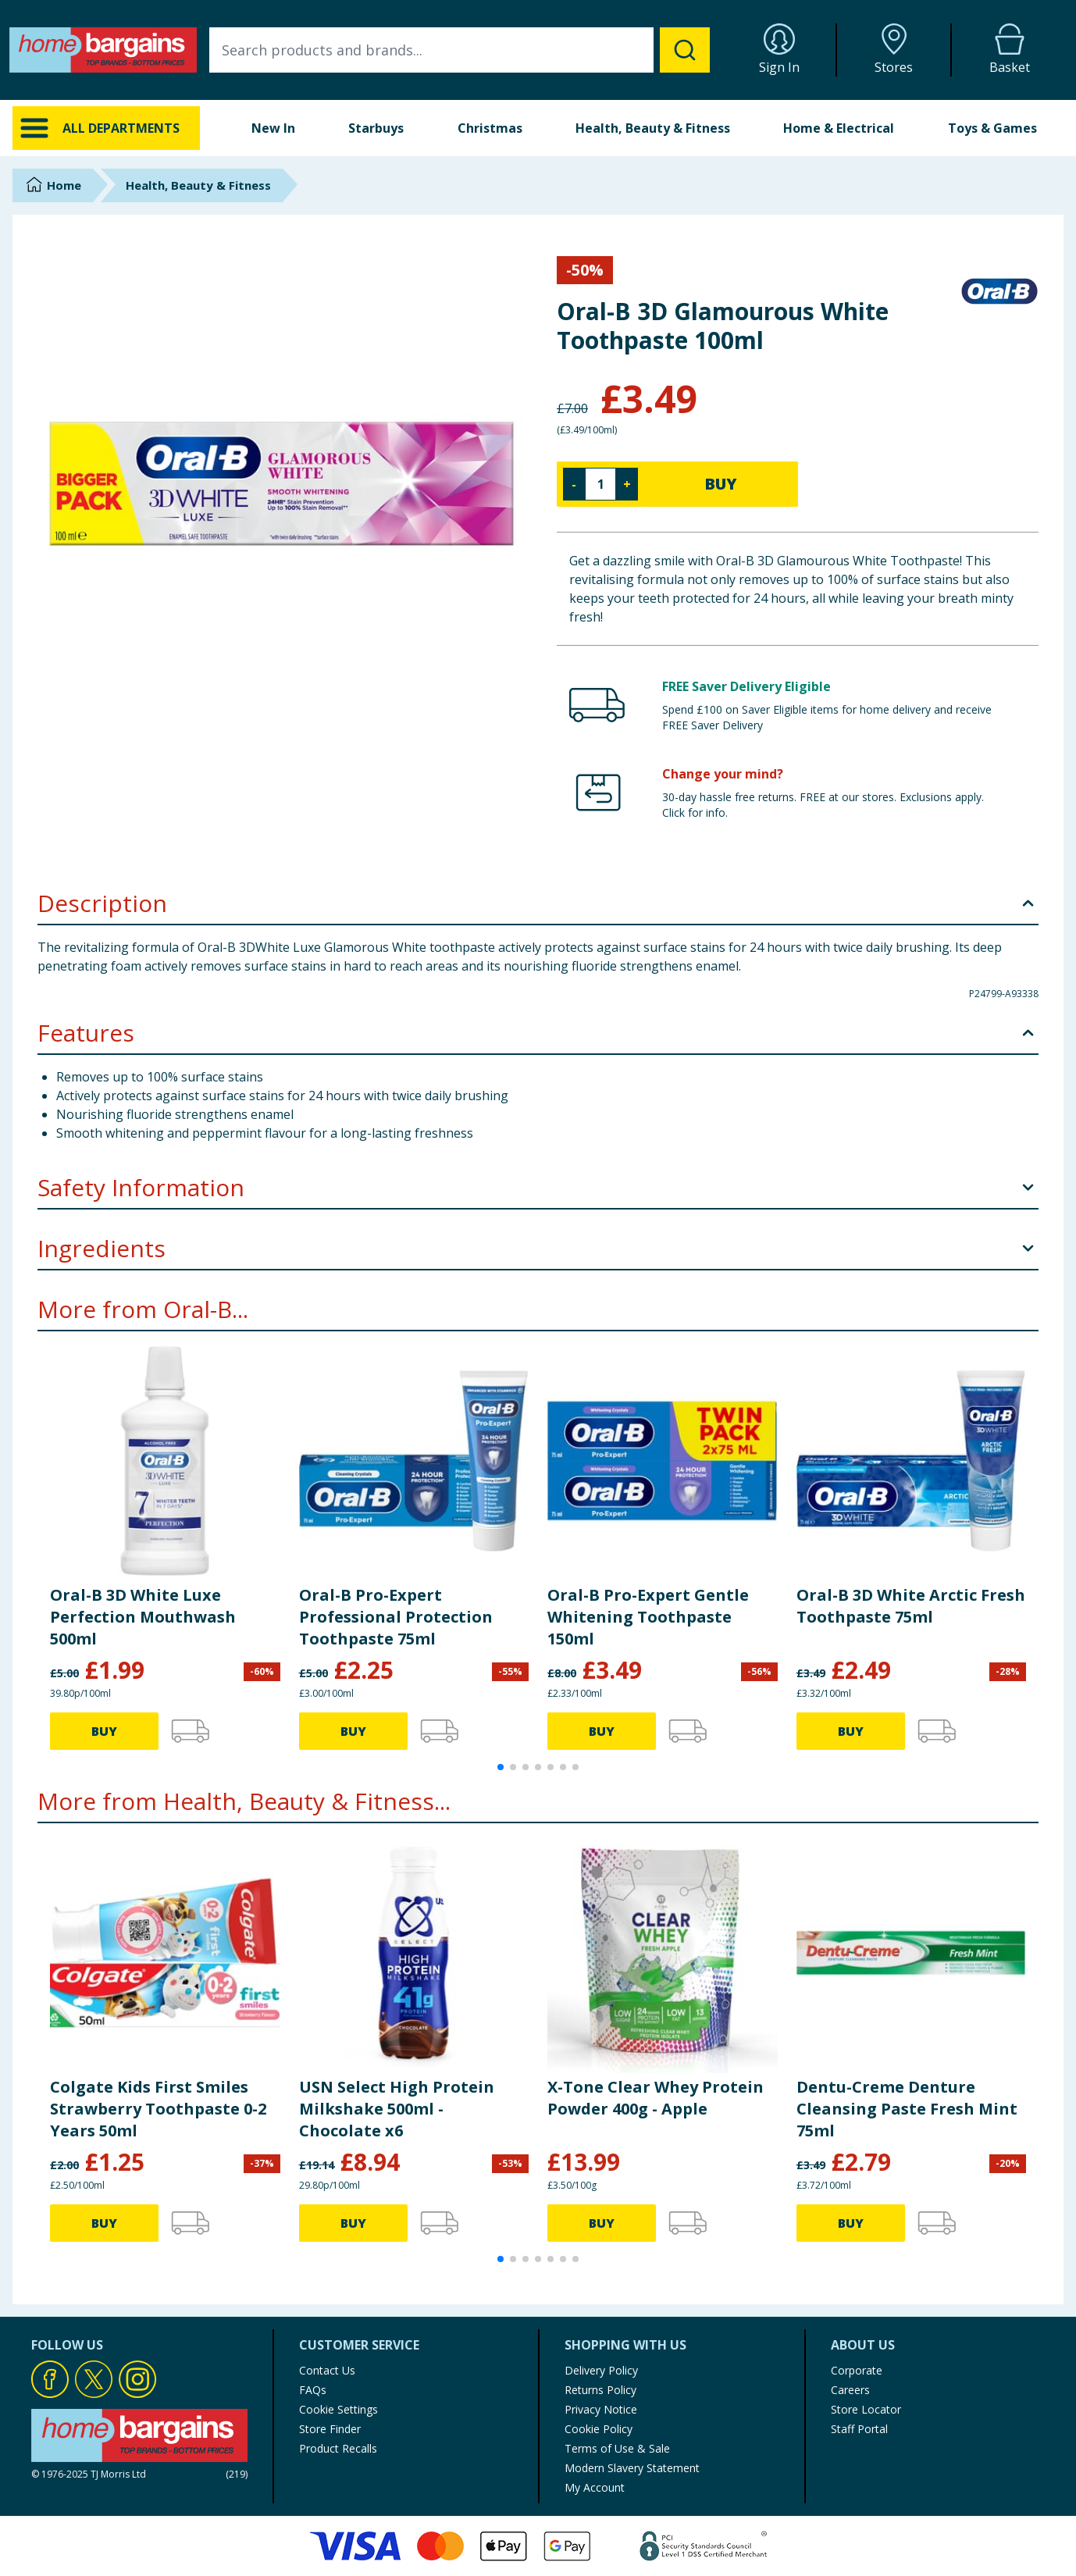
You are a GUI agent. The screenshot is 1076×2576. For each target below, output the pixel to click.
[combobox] (459, 50)
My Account (595, 2487)
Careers (850, 2389)
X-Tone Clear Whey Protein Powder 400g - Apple (655, 2097)
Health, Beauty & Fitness (652, 128)
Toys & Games (992, 128)
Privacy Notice (601, 2409)
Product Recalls (338, 2448)
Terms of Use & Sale (617, 2448)
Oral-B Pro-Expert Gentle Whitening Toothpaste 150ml (648, 1616)
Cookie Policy (598, 2428)
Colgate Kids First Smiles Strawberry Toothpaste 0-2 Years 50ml (158, 2108)
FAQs (312, 2389)
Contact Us (327, 2370)
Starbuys (376, 128)
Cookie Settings (338, 2409)
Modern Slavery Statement (632, 2467)
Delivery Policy (601, 2370)
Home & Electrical (838, 128)
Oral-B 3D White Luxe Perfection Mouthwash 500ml (143, 1616)
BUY (720, 483)
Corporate (856, 2370)
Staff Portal (859, 2428)
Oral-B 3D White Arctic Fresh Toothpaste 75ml (910, 1605)
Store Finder (330, 2428)
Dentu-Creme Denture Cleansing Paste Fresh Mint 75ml (906, 2108)
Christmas (490, 128)
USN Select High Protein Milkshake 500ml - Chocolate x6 (396, 2108)
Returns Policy (600, 2389)
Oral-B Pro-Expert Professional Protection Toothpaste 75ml (396, 1616)
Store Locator (866, 2409)
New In (273, 128)
